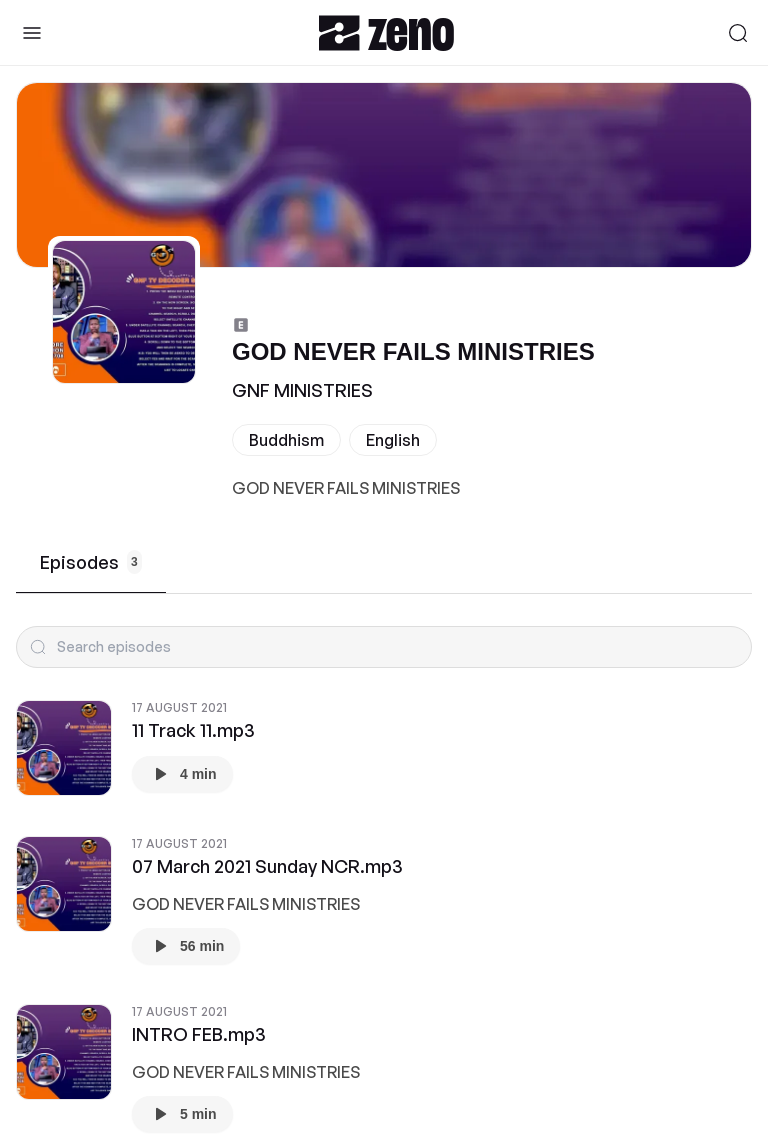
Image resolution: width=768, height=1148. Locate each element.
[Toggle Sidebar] (32, 33)
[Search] (738, 33)
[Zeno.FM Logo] (386, 32)
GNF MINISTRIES (302, 390)
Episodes (91, 562)
